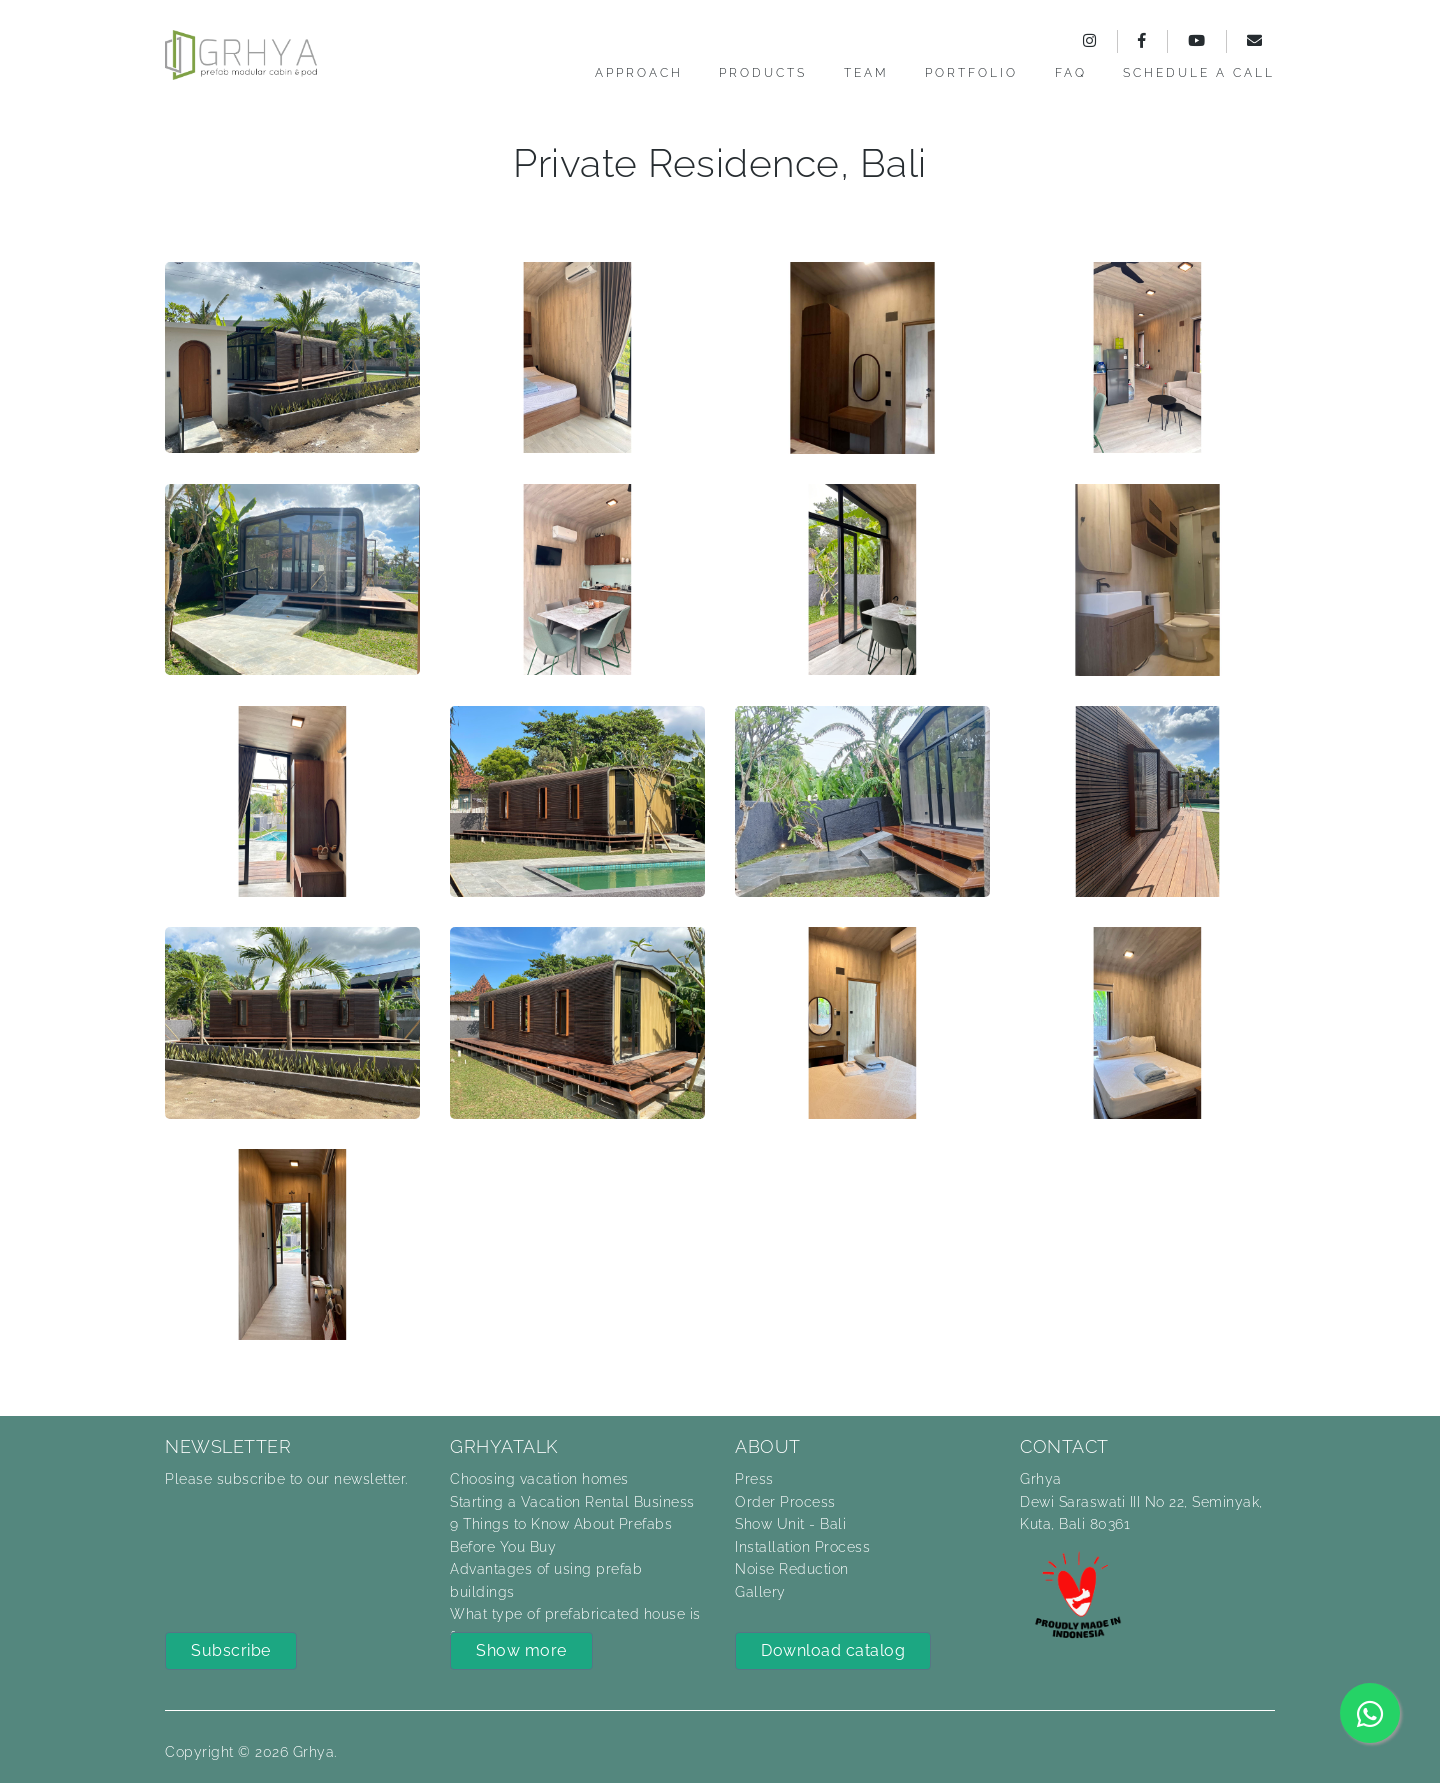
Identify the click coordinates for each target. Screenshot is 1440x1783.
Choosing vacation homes (539, 1479)
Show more (521, 1650)
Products (763, 73)
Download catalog (833, 1650)
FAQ (1071, 73)
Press (754, 1479)
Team (866, 73)
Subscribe (231, 1650)
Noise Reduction (792, 1569)
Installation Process (802, 1547)
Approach (639, 73)
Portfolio (971, 73)
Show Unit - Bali (790, 1524)
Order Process (785, 1502)
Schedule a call (1199, 73)
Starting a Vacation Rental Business (572, 1502)
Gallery (760, 1592)
